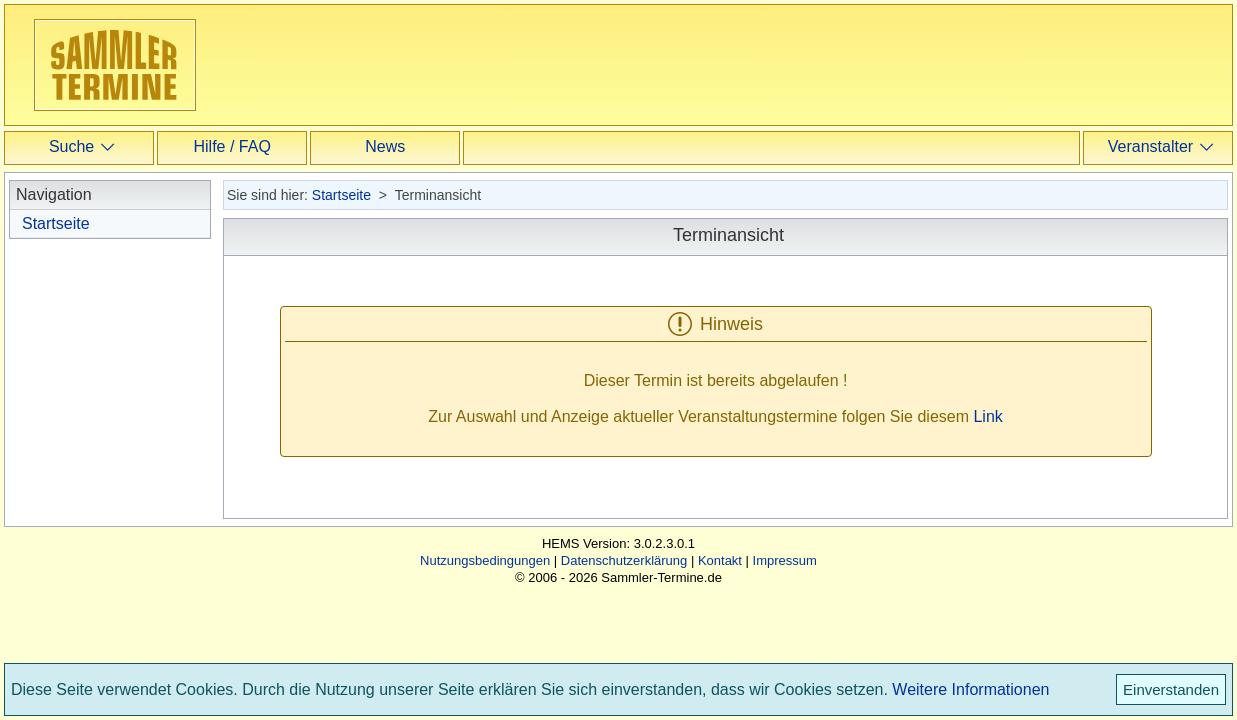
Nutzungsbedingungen (485, 560)
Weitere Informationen (970, 689)
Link (987, 416)
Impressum (785, 560)
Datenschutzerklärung (624, 560)
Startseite (56, 223)
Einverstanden (1171, 689)
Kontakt (720, 560)
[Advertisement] (619, 64)
